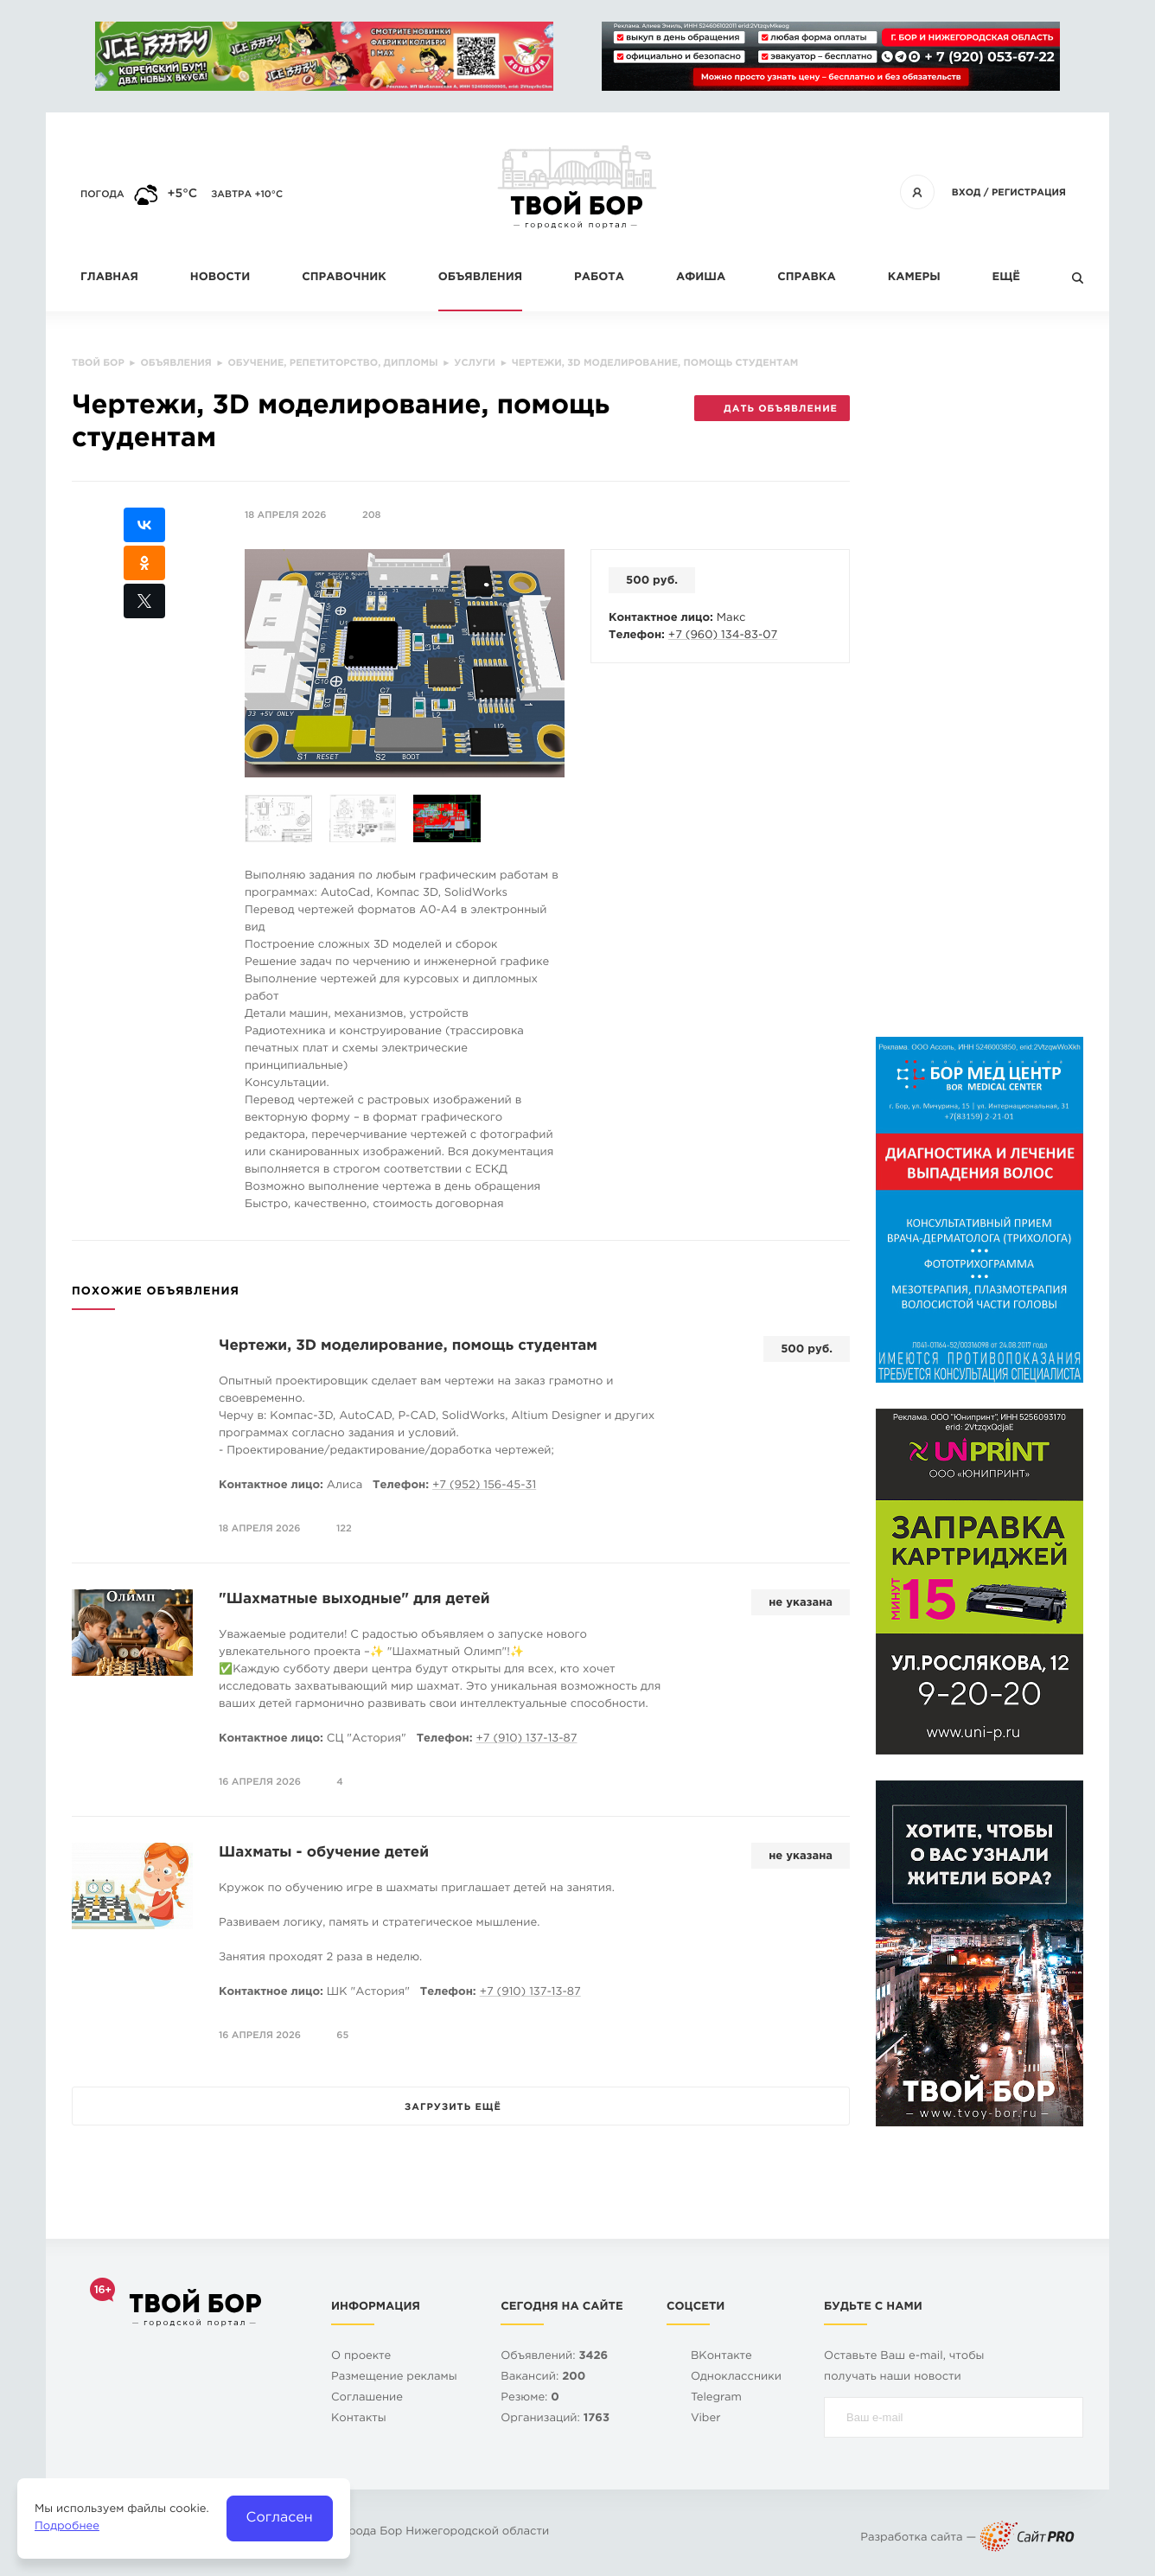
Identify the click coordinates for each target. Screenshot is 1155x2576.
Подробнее (67, 2527)
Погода (102, 194)
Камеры (914, 278)
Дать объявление (771, 409)
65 (342, 2035)
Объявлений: (554, 2357)
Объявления (480, 278)
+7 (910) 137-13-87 (526, 1739)
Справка (806, 278)
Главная (109, 278)
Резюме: (530, 2398)
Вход (966, 193)
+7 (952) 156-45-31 (484, 1486)
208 (371, 515)
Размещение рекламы (394, 2377)
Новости (220, 278)
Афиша (700, 278)
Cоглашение (367, 2398)
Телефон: (637, 636)
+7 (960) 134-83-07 (722, 636)
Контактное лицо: (661, 618)
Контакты (358, 2419)
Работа (599, 278)
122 (344, 1529)
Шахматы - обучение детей (324, 1852)
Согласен (279, 2517)
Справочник (344, 278)
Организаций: (555, 2419)
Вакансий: (543, 2377)
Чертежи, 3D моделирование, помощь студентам (408, 1345)
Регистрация (1029, 193)
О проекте (361, 2357)
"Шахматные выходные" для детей (354, 1599)
